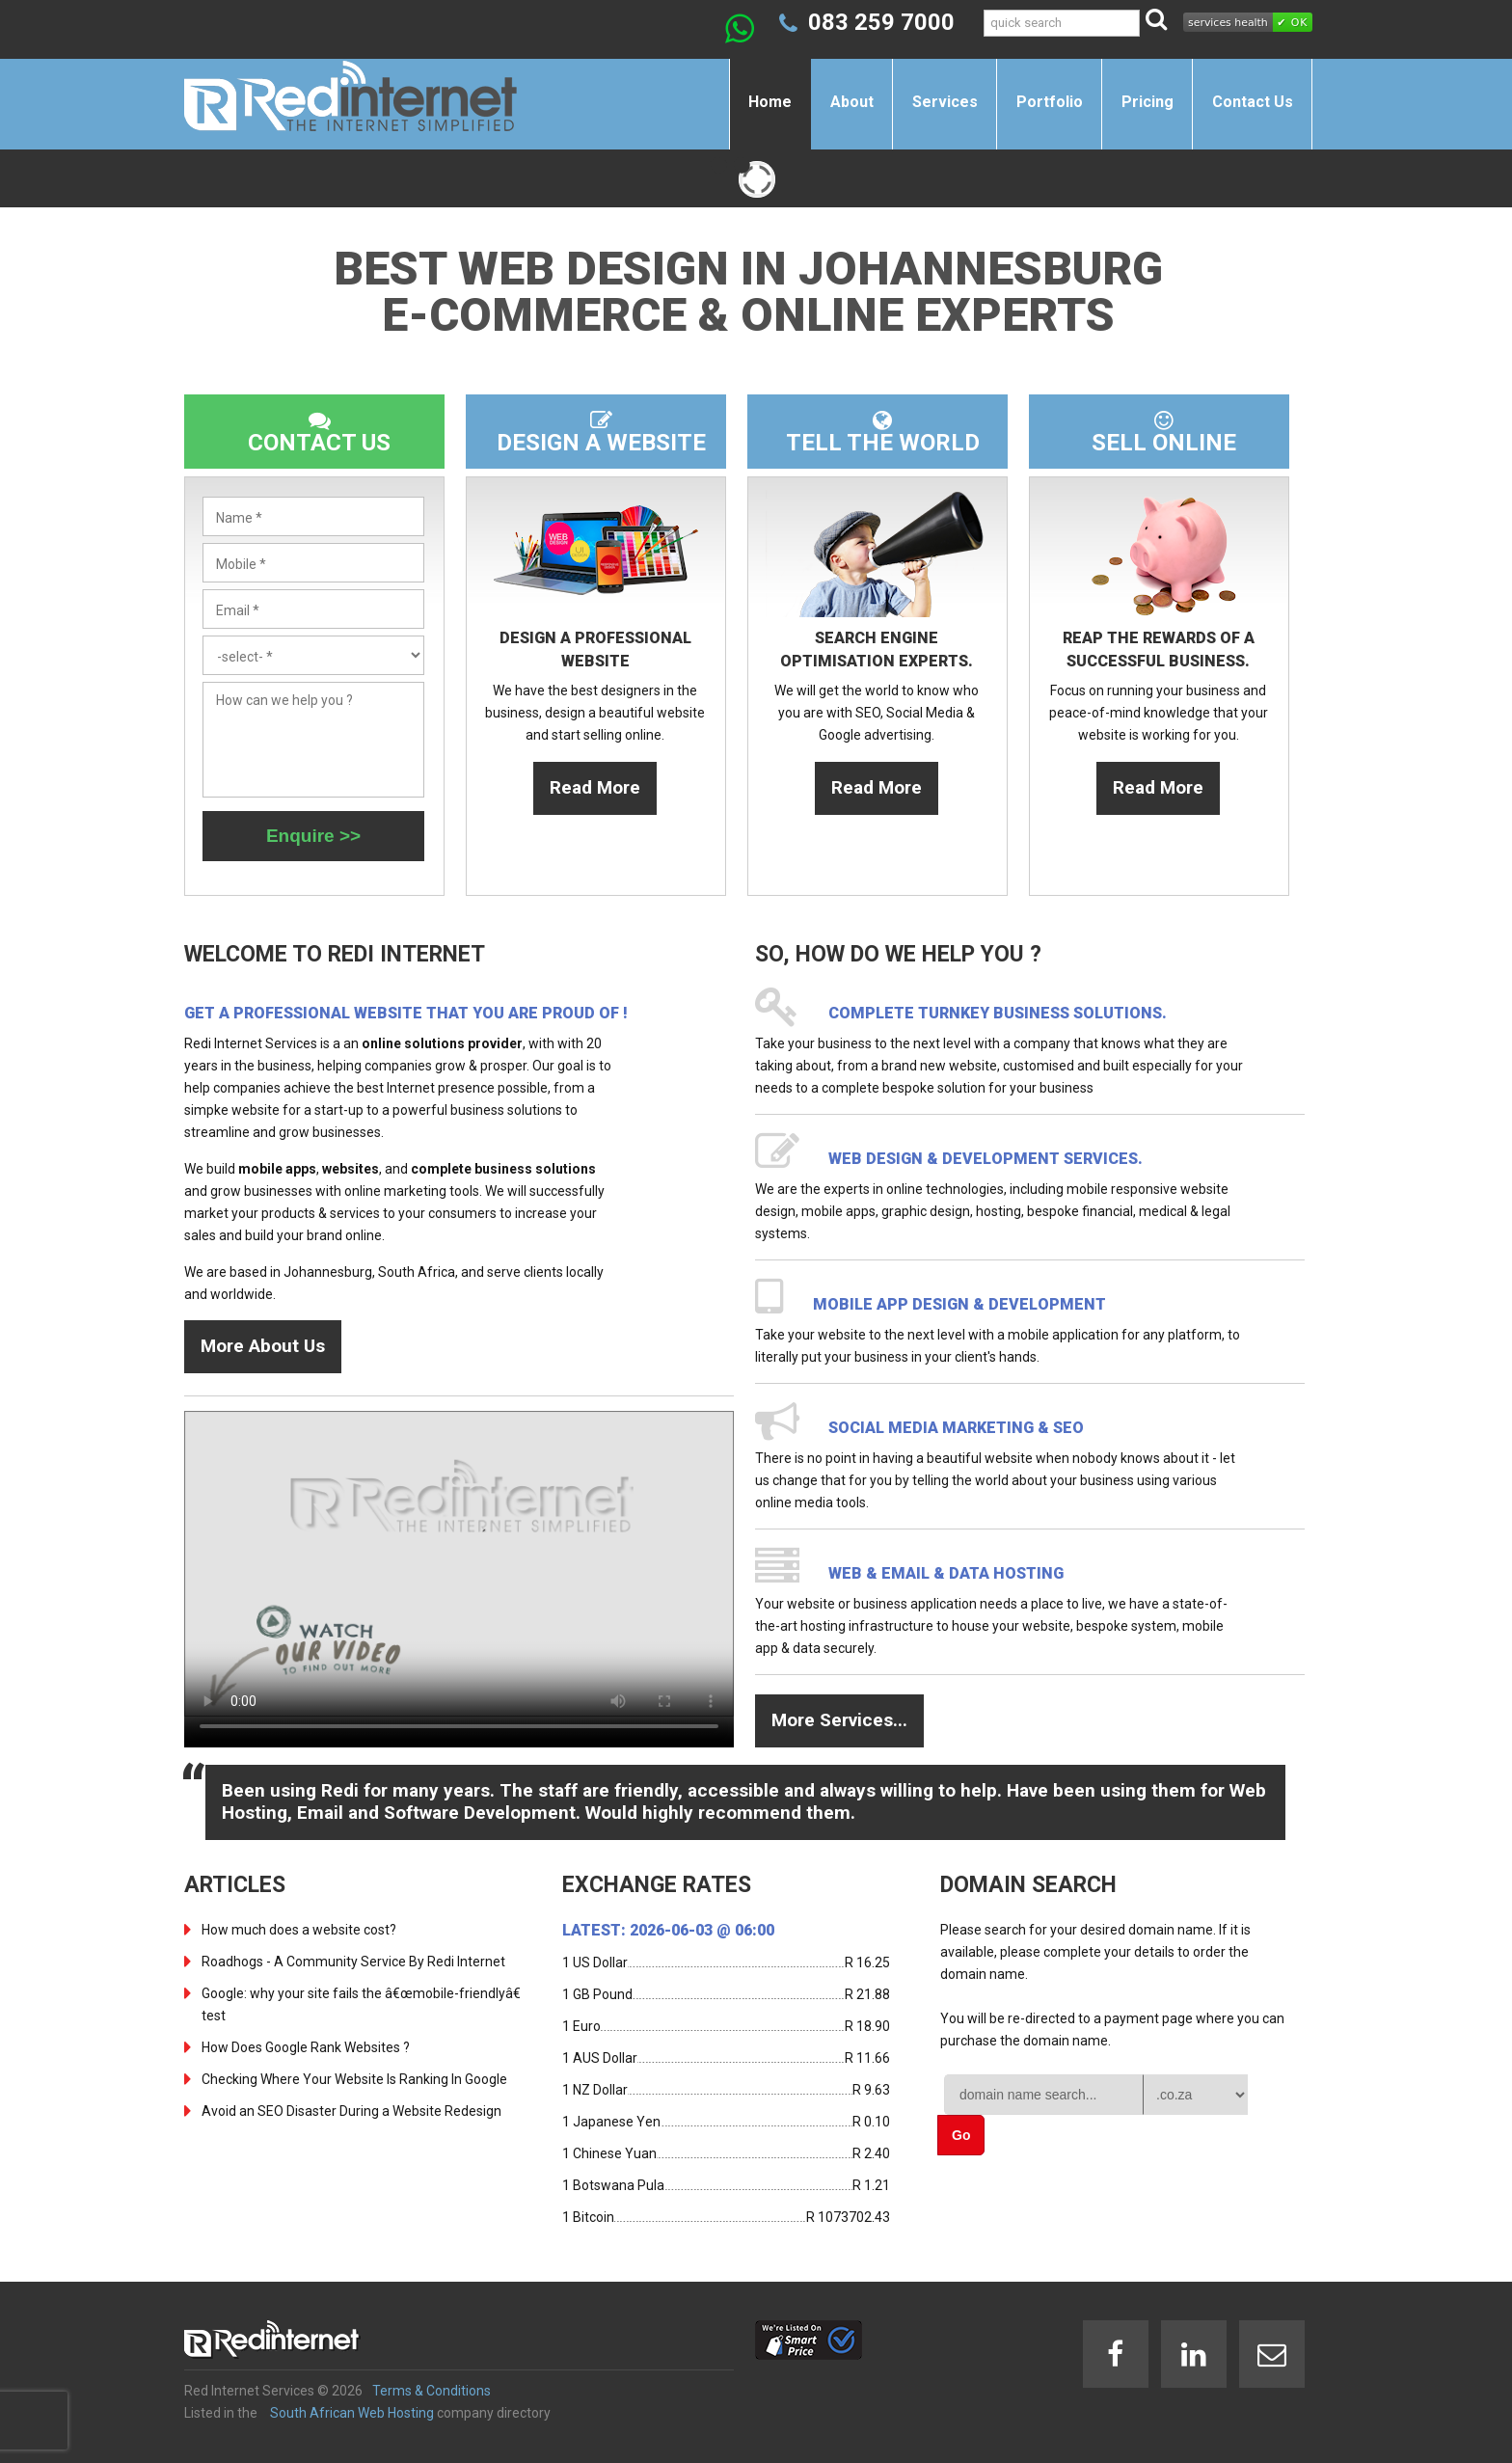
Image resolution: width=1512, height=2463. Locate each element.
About (852, 102)
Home (770, 102)
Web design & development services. (985, 1159)
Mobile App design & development (959, 1304)
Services (945, 102)
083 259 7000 (881, 22)
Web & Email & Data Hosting (946, 1573)
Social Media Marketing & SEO (956, 1428)
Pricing (1147, 102)
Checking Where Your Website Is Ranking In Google (354, 2079)
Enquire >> (313, 836)
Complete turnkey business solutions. (997, 1013)
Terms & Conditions (431, 2390)
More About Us (263, 1346)
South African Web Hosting (352, 2413)
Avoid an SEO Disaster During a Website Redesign (351, 2111)
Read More (595, 787)
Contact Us (1252, 102)
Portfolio (1049, 102)
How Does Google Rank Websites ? (306, 2047)
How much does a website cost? (299, 1929)
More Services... (839, 1720)
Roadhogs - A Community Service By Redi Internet (353, 1961)
